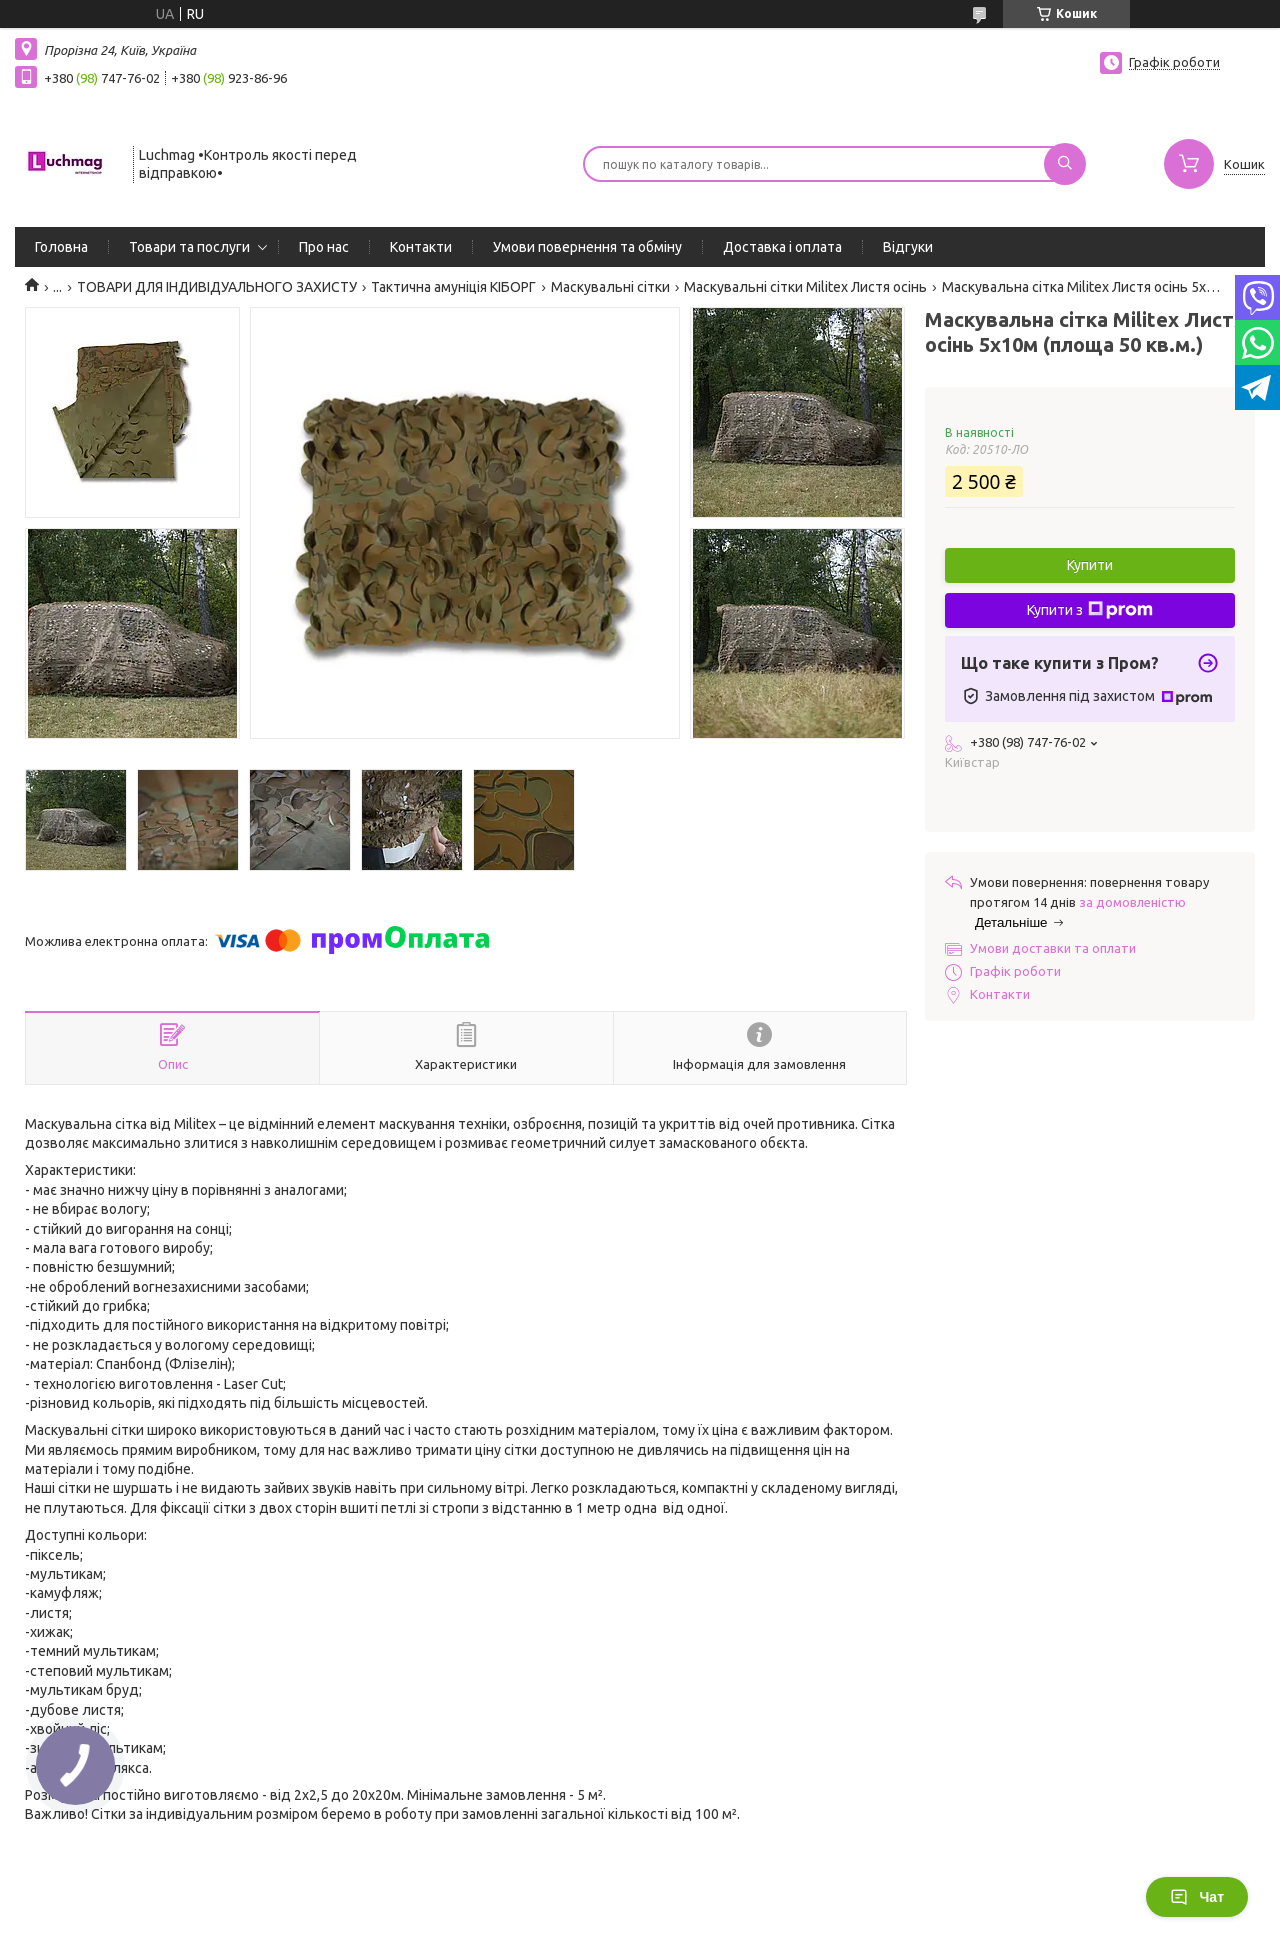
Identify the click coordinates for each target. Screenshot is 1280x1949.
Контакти (421, 247)
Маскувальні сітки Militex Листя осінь (805, 287)
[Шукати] (1065, 164)
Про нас (324, 247)
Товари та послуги (189, 247)
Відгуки (908, 247)
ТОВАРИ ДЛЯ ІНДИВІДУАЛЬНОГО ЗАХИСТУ (217, 287)
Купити (1090, 565)
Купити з (1090, 610)
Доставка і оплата (782, 247)
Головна (61, 247)
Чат (1197, 1897)
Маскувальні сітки (610, 287)
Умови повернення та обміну (587, 247)
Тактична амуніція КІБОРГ (453, 287)
